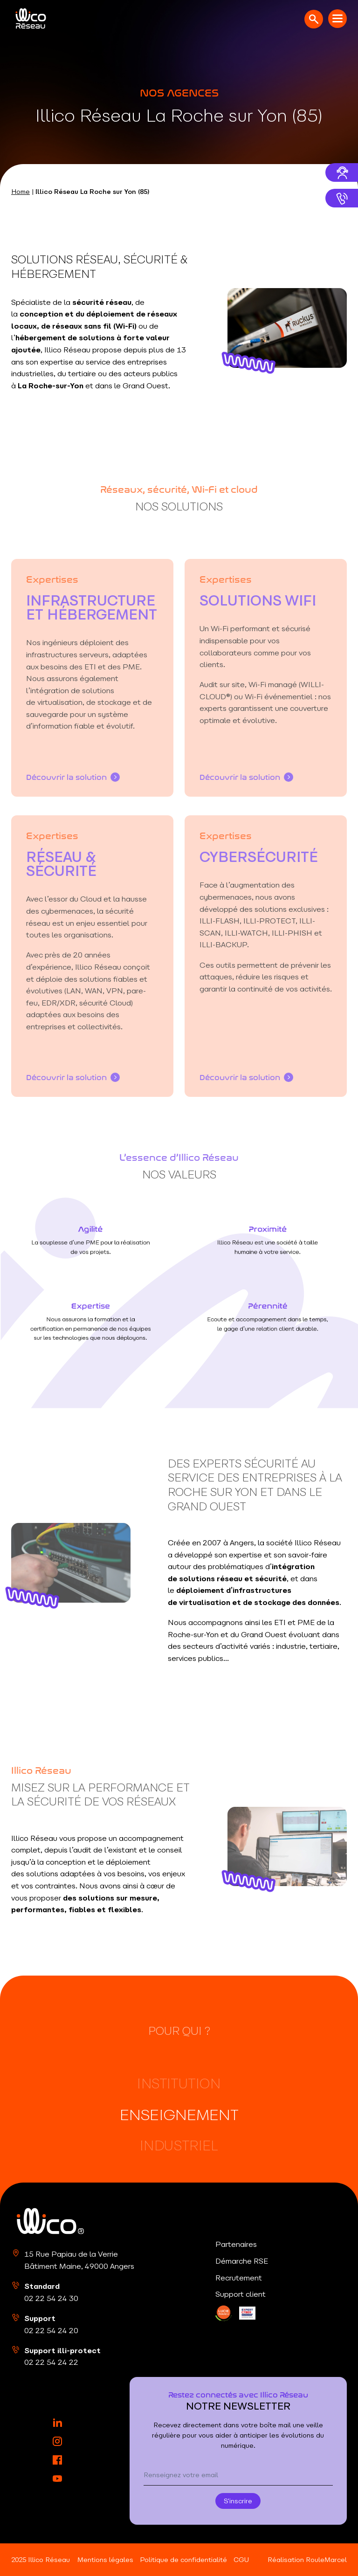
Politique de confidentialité (183, 2559)
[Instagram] (57, 2441)
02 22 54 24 (51, 2298)
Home (20, 191)
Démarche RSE (241, 2261)
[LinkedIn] (223, 2313)
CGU (241, 2559)
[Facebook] (57, 2460)
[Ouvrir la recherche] (313, 19)
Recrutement (238, 2277)
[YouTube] (57, 2478)
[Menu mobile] (337, 18)
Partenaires (236, 2244)
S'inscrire (238, 2501)
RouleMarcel (326, 2559)
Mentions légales (105, 2559)
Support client (240, 2294)
